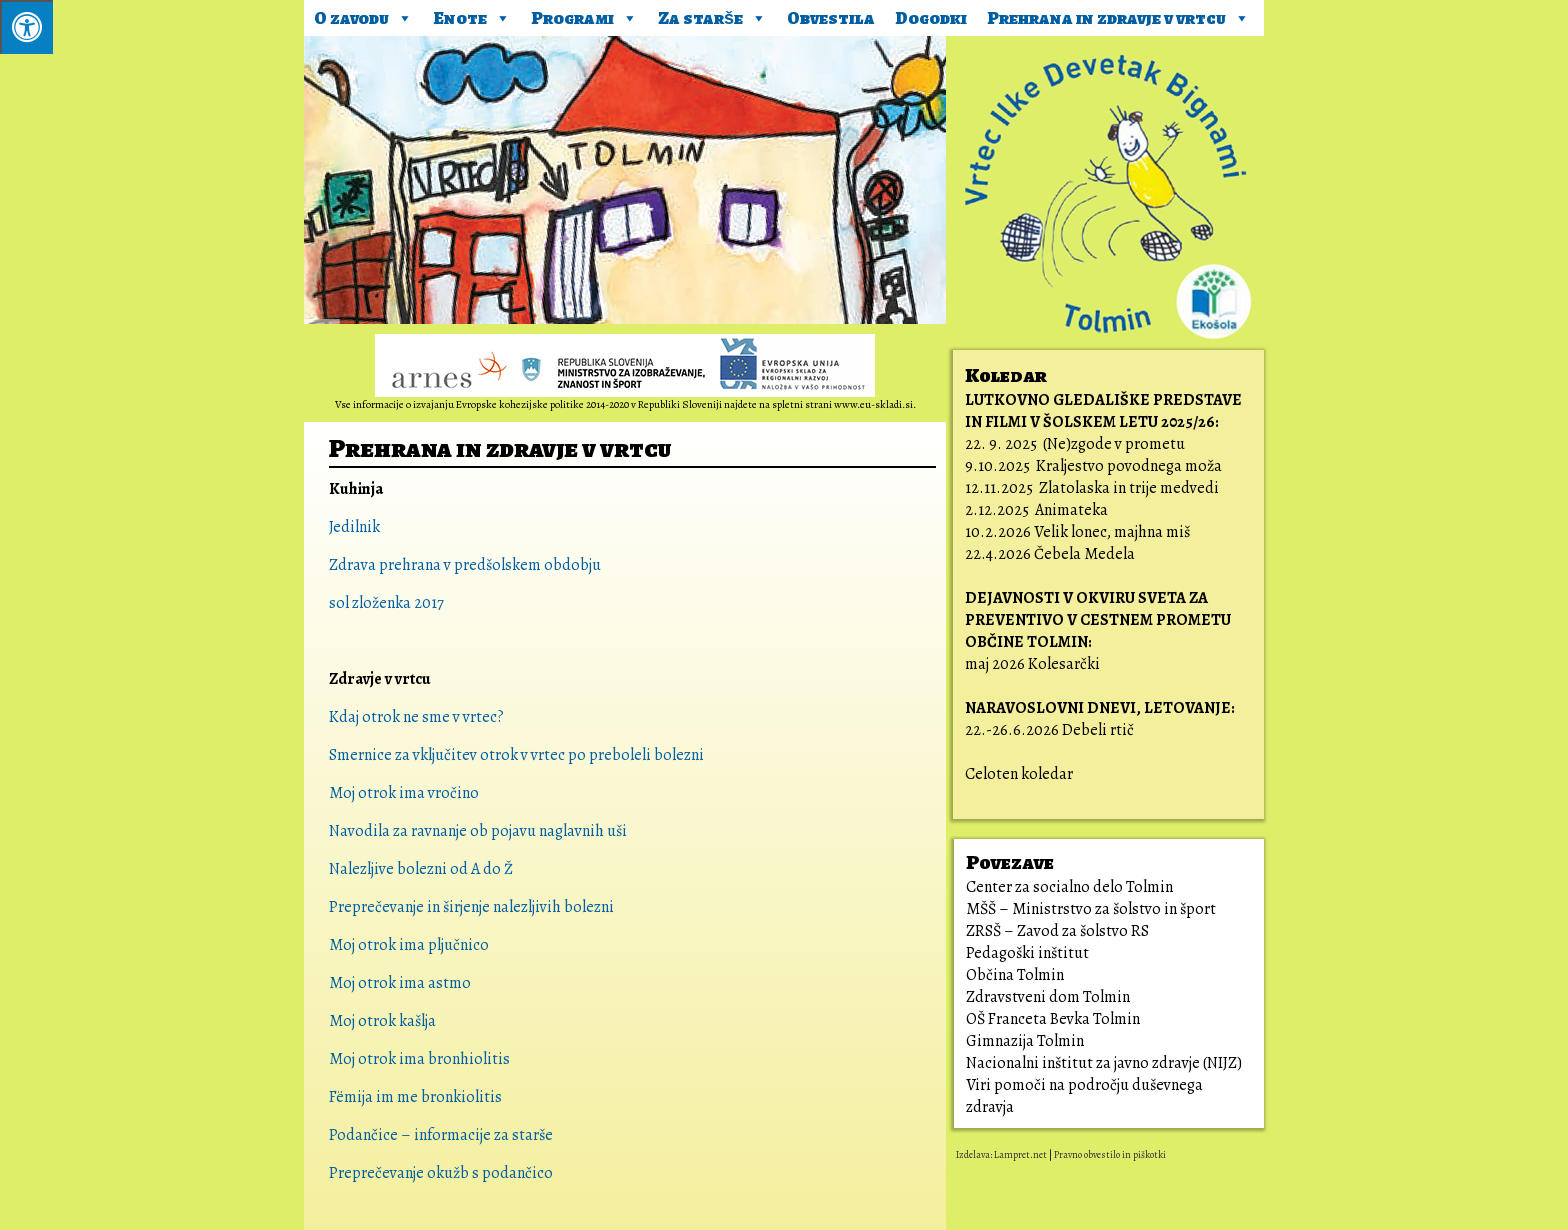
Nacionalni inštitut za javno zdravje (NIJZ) (1104, 1063)
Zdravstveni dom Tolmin (1048, 997)
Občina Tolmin (1015, 975)
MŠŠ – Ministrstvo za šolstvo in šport (1091, 909)
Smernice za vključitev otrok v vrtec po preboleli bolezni (518, 755)
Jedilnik (354, 527)
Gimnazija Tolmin (1025, 1041)
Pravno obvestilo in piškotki (1110, 1154)
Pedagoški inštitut (1027, 953)
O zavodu (363, 15)
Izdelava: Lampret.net (1001, 1154)
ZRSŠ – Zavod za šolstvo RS (1057, 931)
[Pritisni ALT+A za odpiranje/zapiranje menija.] (26, 27)
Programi (584, 15)
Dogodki (931, 18)
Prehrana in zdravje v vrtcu (1118, 15)
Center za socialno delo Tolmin (1069, 887)
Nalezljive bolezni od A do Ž (421, 869)
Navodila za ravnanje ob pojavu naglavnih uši (478, 831)
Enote (472, 15)
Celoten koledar (1019, 774)
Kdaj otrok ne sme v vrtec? (416, 717)
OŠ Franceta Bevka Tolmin (1053, 1019)
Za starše (712, 15)
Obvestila (831, 18)
